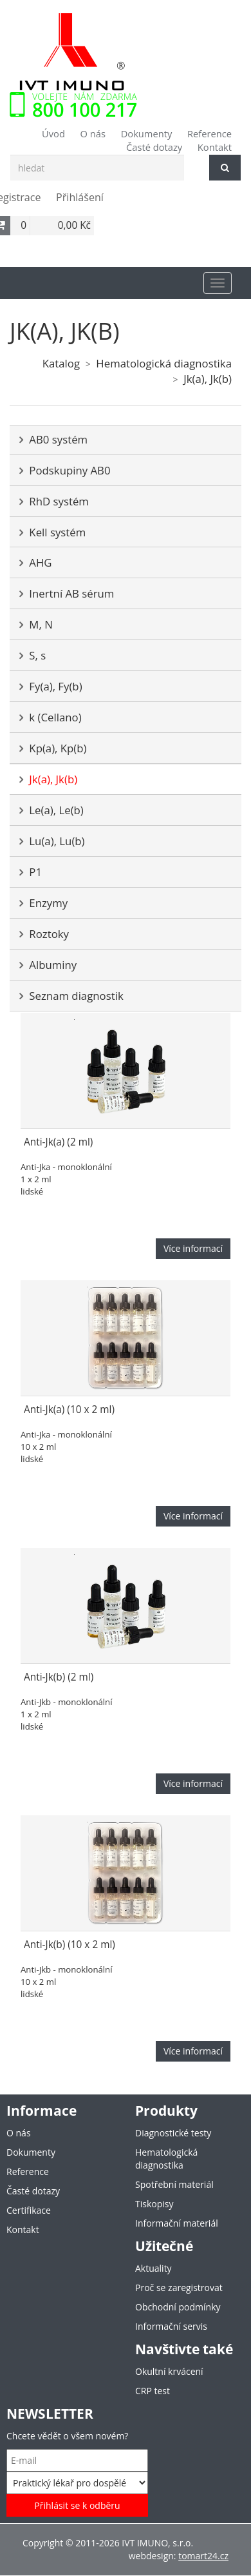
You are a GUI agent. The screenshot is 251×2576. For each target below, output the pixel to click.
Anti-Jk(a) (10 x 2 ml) (69, 1409)
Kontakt (215, 147)
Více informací (193, 1248)
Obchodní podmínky (178, 2307)
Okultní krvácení (169, 2371)
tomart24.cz (203, 2556)
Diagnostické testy (173, 2133)
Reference (209, 133)
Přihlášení (80, 197)
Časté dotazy (154, 147)
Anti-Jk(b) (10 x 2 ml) (69, 1944)
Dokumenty (146, 133)
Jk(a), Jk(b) (207, 378)
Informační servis (171, 2326)
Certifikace (28, 2210)
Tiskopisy (154, 2204)
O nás (93, 133)
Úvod (53, 133)
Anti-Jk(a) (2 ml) (58, 1142)
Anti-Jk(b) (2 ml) (58, 1677)
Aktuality (153, 2268)
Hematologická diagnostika (164, 363)
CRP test (152, 2391)
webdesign (151, 2556)
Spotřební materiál (174, 2184)
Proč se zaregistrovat (179, 2287)
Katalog (61, 363)
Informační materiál (176, 2223)
